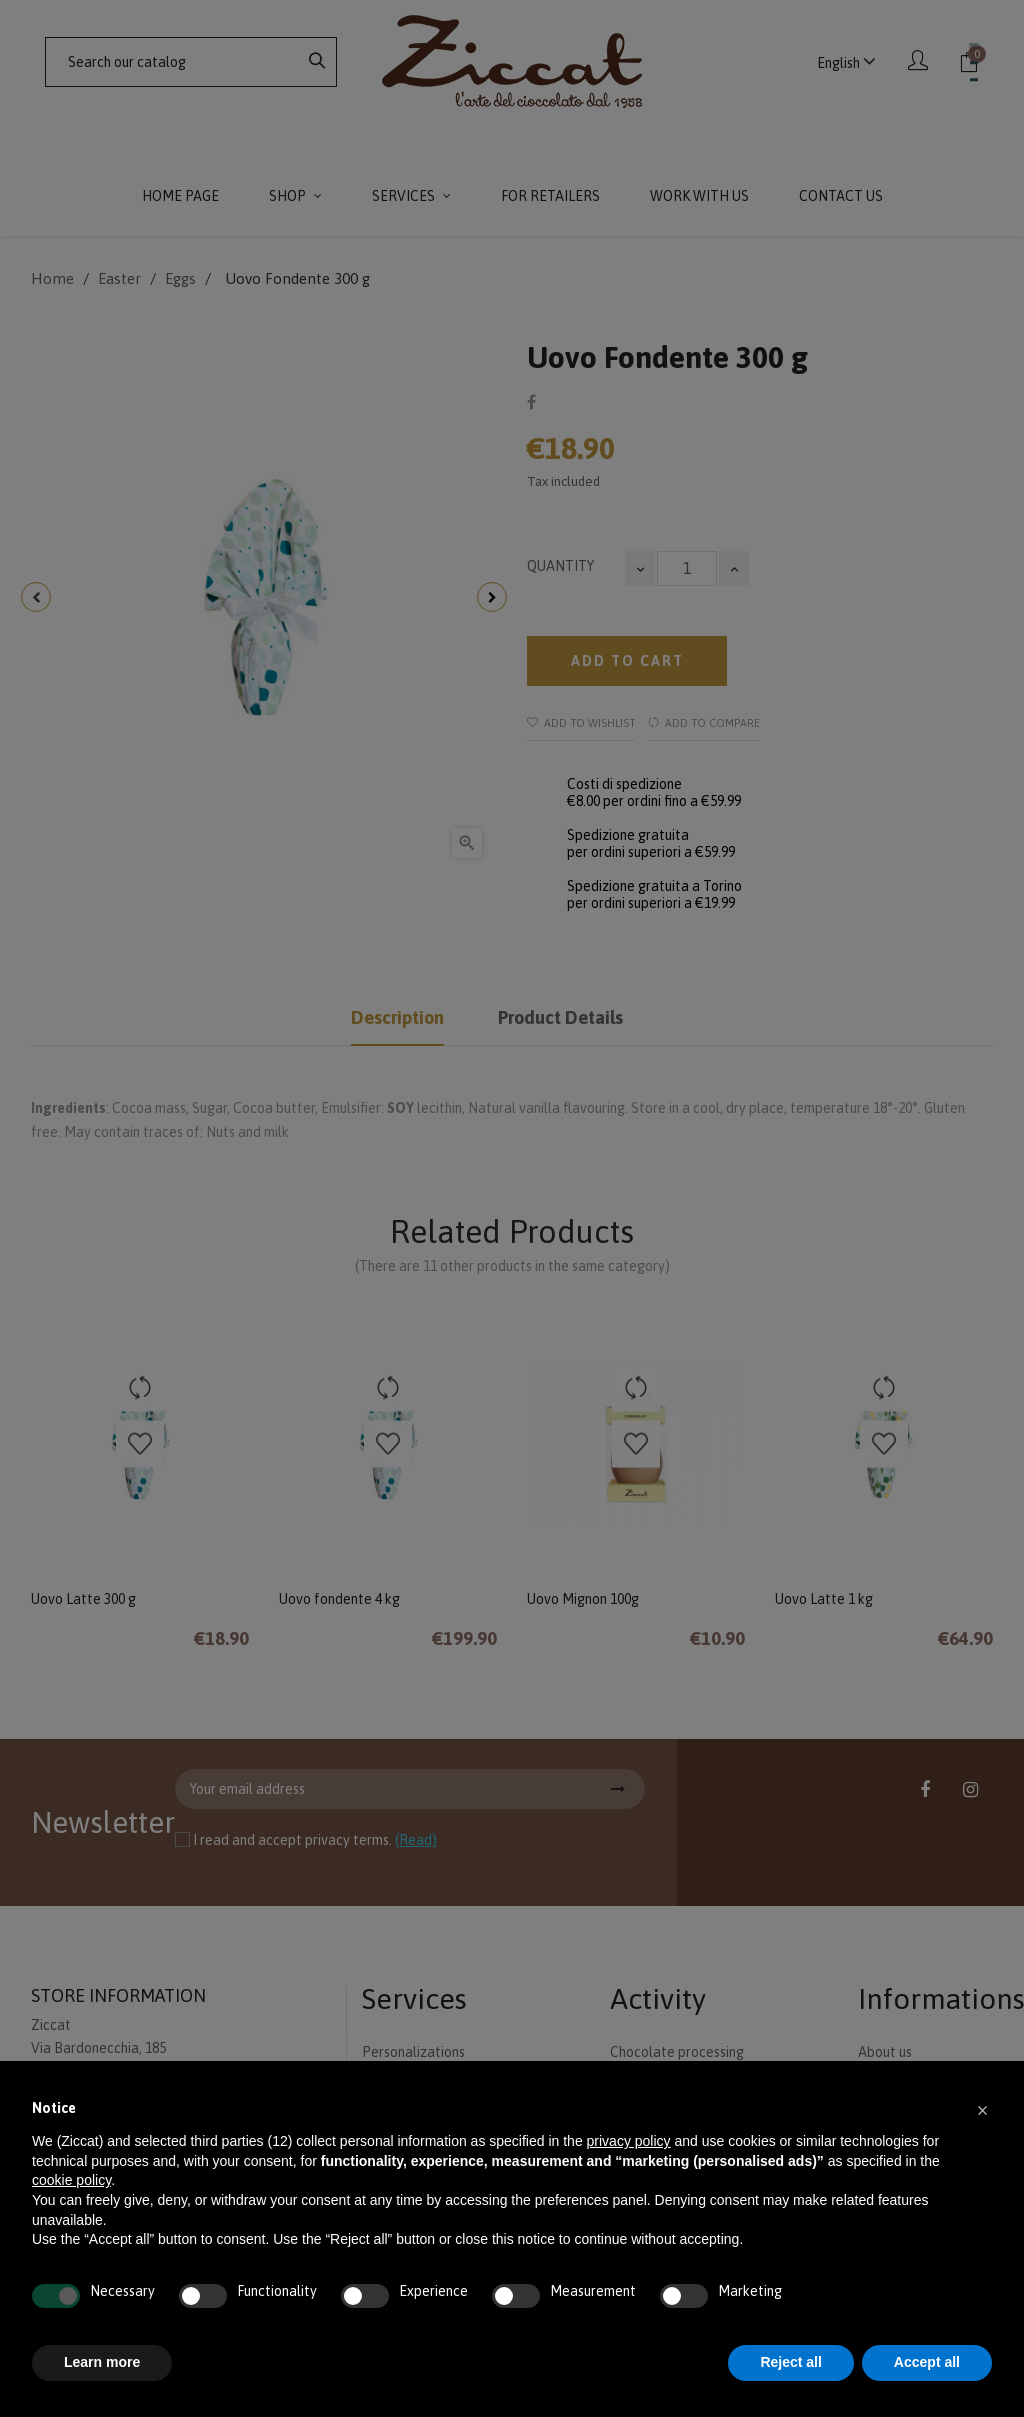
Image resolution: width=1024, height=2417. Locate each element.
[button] (982, 2109)
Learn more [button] (102, 2362)
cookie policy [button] (71, 2180)
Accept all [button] (927, 2362)
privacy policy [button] (629, 2141)
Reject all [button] (790, 2362)
